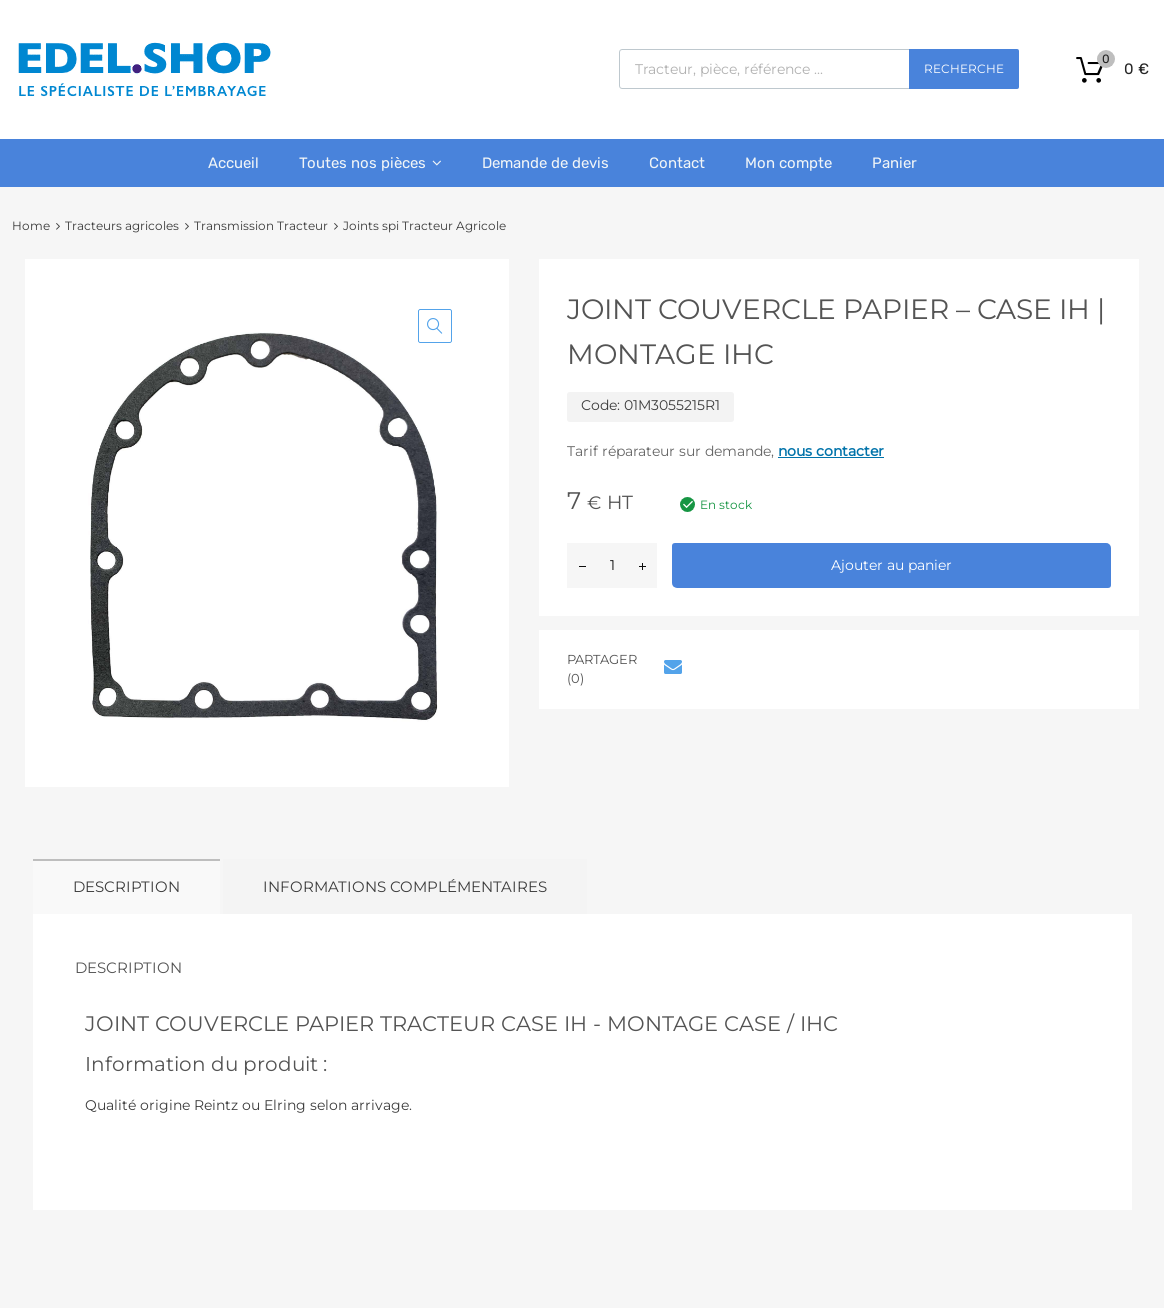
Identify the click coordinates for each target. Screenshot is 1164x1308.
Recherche (964, 68)
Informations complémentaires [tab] (405, 886)
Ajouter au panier (891, 565)
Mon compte (788, 163)
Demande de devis (545, 163)
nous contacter (831, 451)
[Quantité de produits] (612, 565)
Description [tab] (126, 886)
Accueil (233, 163)
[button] (435, 326)
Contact (677, 163)
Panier (894, 163)
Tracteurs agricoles (122, 225)
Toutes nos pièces (370, 163)
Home (31, 225)
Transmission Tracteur (261, 225)
